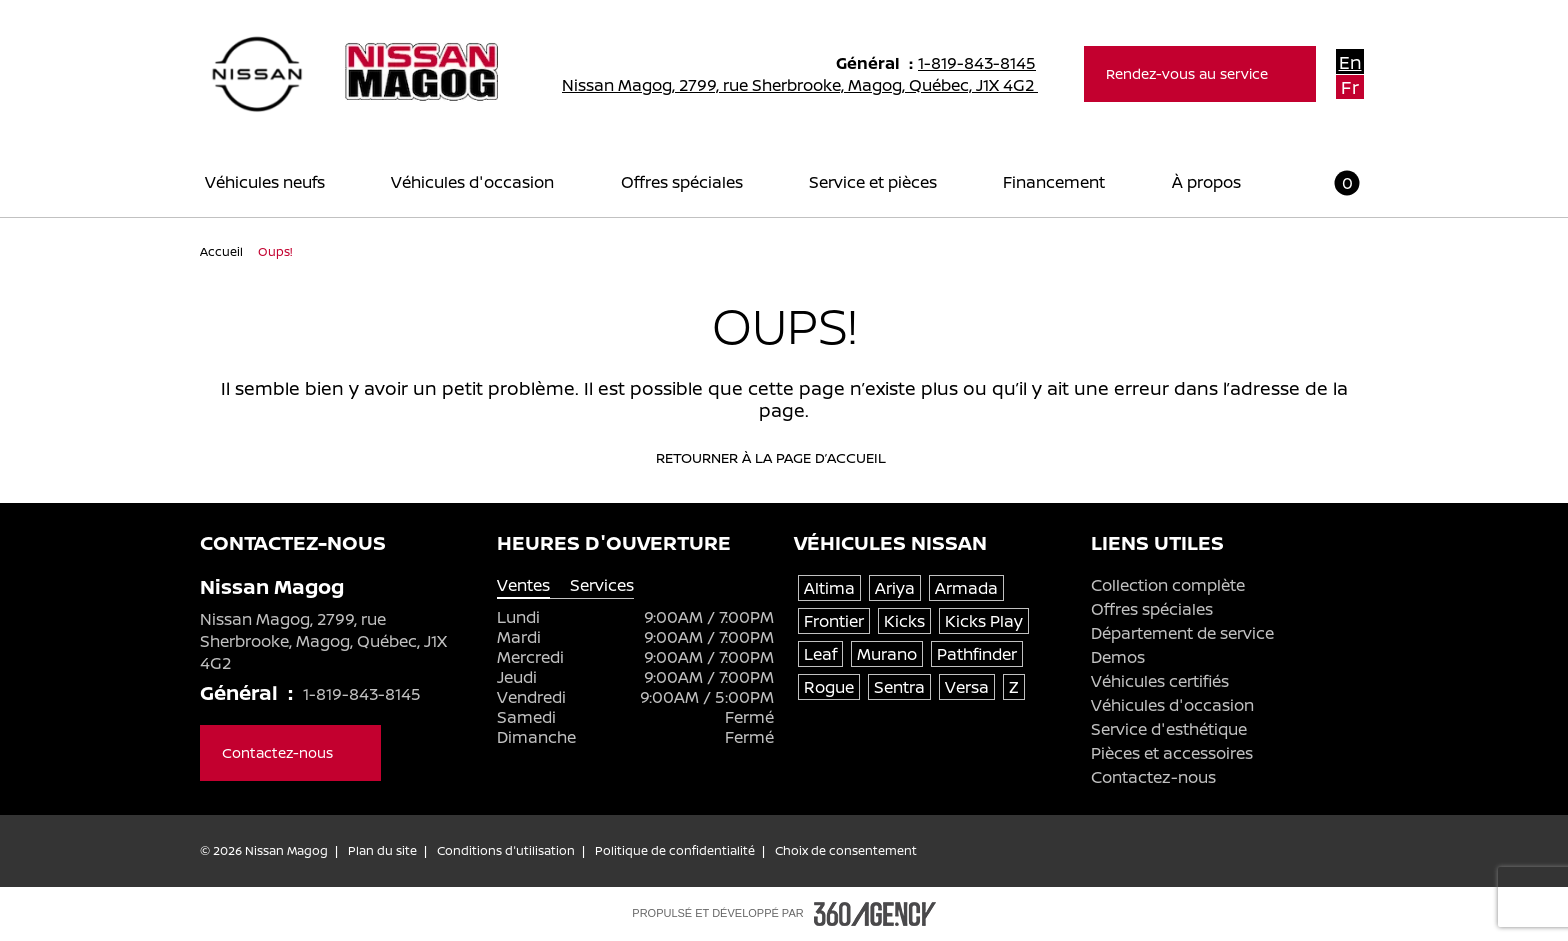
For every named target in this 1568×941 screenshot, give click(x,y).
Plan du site (382, 851)
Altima (829, 588)
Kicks (904, 621)
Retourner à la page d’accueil (784, 458)
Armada (966, 588)
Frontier (834, 621)
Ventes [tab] (523, 585)
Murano (887, 654)
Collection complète (1168, 585)
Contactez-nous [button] (290, 752)
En (1350, 62)
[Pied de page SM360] (875, 914)
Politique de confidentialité (675, 851)
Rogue (829, 687)
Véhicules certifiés (1160, 681)
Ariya (895, 588)
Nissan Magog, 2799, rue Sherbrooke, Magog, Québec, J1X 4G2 (813, 85)
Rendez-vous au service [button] (1200, 73)
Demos (1118, 657)
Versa (967, 687)
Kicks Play (984, 621)
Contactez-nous (1153, 777)
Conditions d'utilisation (506, 851)
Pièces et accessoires (1172, 753)
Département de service (1182, 633)
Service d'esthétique (1169, 729)
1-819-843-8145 (986, 63)
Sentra (899, 687)
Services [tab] (602, 585)
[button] (1335, 182)
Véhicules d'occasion (1172, 705)
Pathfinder (977, 654)
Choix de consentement (846, 851)
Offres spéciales (1152, 609)
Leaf (820, 654)
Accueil (223, 251)
